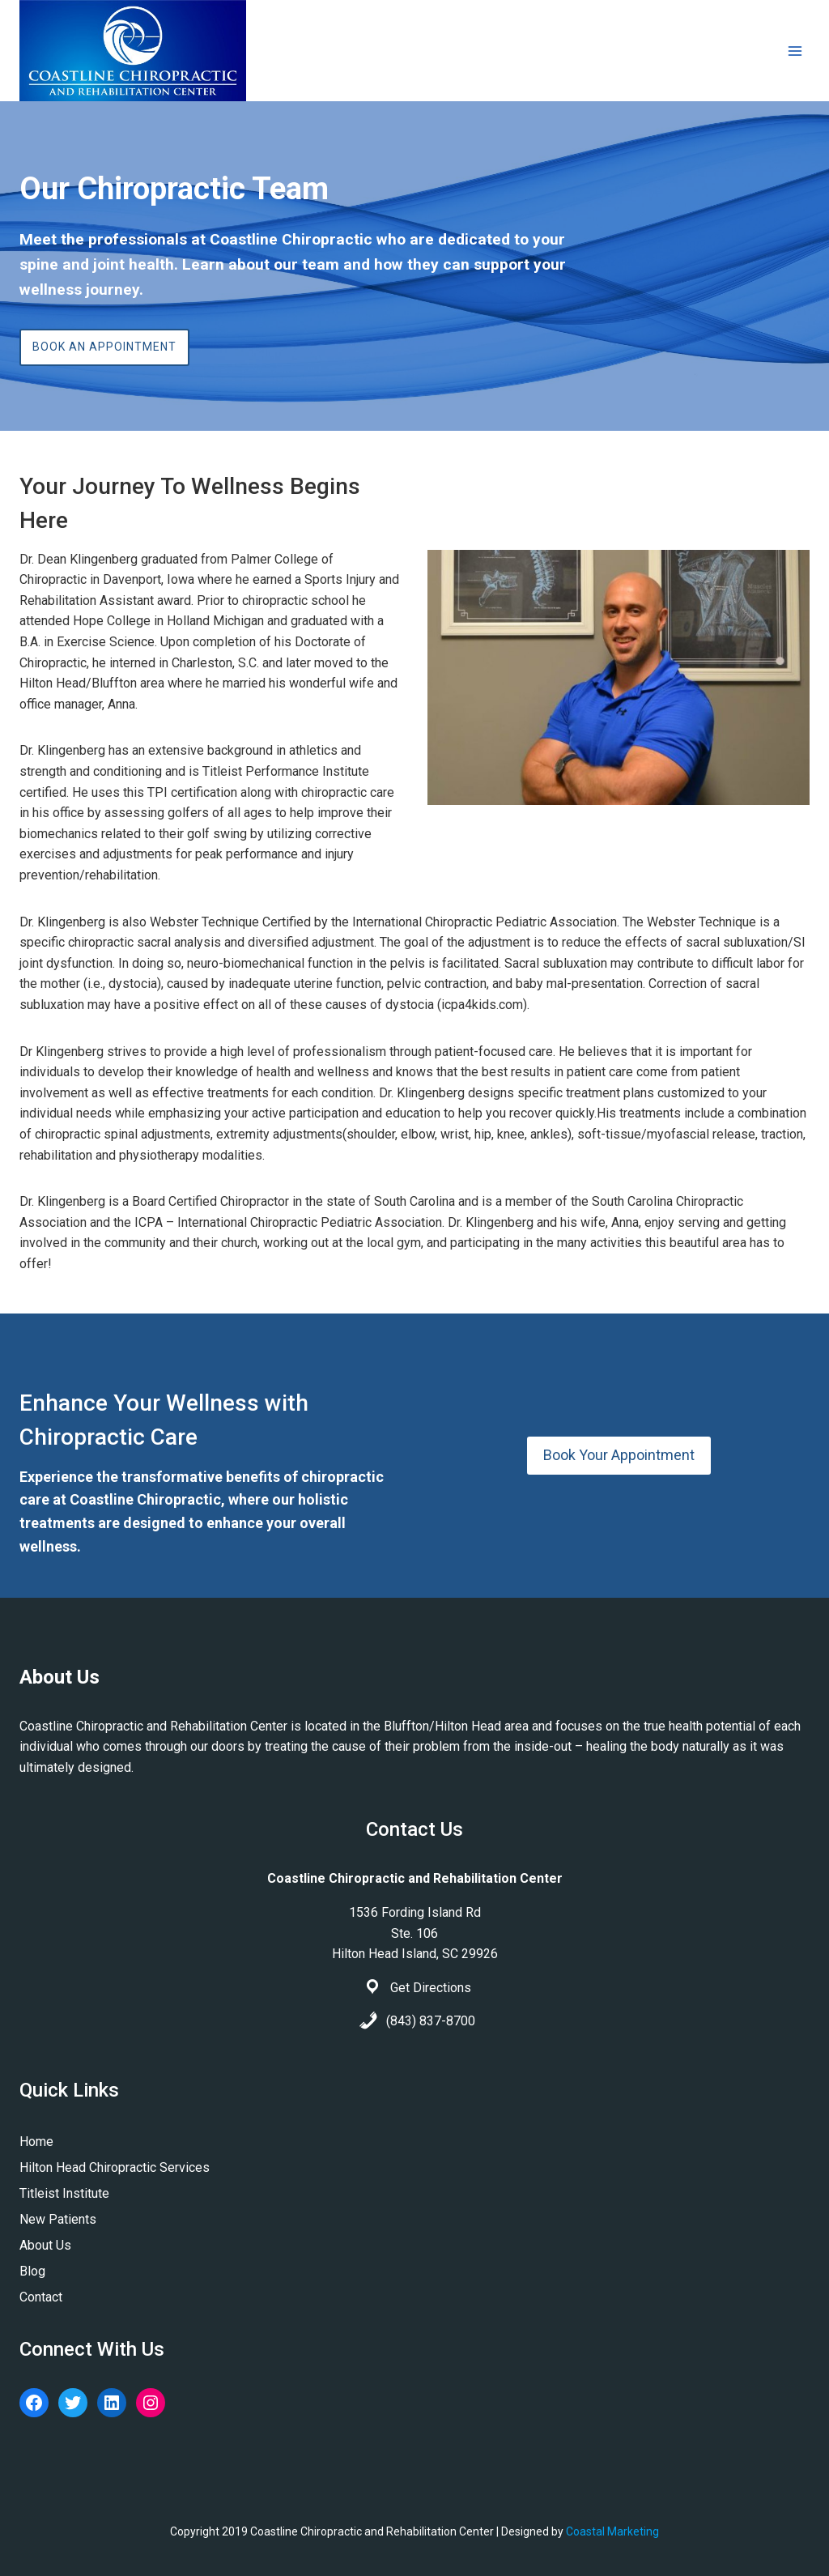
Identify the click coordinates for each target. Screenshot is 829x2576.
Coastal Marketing (612, 2531)
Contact (40, 2297)
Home (36, 2141)
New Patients (57, 2219)
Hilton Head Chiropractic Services (114, 2167)
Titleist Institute (64, 2193)
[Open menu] (795, 50)
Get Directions (430, 1987)
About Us (45, 2245)
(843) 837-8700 (430, 2021)
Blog (32, 2271)
